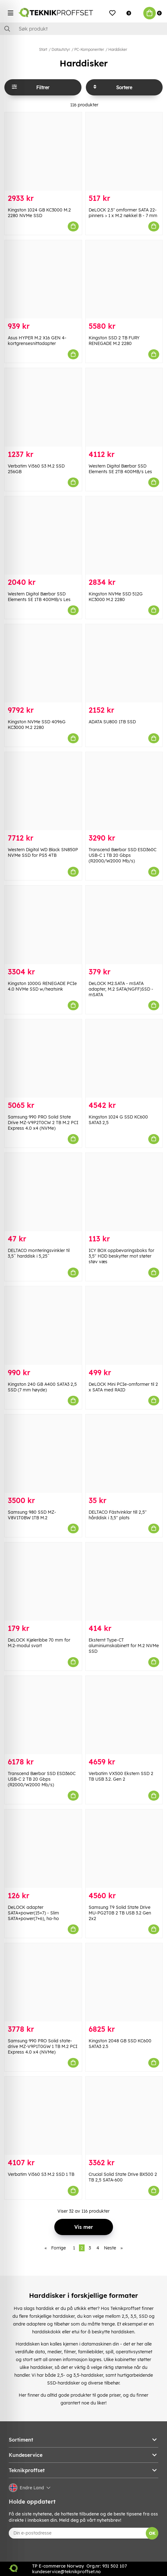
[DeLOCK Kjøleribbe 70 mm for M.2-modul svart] (43, 1581)
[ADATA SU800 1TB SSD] (124, 663)
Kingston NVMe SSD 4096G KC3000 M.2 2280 (37, 724)
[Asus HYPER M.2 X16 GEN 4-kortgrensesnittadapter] (43, 279)
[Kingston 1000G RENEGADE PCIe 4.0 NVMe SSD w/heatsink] (43, 924)
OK (152, 2533)
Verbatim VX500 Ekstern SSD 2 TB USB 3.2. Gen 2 (121, 1776)
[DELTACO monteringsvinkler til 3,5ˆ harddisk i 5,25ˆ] (43, 1192)
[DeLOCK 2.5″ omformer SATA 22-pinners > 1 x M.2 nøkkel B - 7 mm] (124, 151)
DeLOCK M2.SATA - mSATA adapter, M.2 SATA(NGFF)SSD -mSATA (121, 989)
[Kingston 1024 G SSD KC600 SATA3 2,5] (124, 1058)
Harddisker (117, 49)
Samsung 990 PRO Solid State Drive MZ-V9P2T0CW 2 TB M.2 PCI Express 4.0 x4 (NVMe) (43, 1122)
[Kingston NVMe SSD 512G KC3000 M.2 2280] (124, 535)
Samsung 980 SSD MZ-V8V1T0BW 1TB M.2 (32, 1515)
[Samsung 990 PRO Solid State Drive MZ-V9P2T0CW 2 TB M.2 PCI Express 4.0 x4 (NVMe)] (43, 1058)
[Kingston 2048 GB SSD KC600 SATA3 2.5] (124, 1982)
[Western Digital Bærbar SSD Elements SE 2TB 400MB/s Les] (124, 407)
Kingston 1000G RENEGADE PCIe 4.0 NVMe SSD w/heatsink (42, 986)
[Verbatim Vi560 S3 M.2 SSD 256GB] (43, 407)
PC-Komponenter (89, 49)
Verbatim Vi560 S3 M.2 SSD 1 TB (41, 2174)
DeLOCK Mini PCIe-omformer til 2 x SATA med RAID (123, 1387)
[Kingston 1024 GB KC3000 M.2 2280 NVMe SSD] (43, 151)
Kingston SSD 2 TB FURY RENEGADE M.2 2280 (114, 340)
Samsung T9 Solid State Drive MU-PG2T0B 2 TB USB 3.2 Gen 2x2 (120, 1912)
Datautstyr (61, 49)
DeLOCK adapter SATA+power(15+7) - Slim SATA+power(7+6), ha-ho (33, 1912)
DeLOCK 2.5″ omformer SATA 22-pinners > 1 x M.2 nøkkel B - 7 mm (123, 212)
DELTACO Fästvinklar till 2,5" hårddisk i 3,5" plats (118, 1515)
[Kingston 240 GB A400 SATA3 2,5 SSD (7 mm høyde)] (43, 1325)
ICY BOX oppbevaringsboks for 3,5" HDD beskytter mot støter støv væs (121, 1256)
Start (43, 49)
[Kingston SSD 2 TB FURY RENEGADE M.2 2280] (124, 279)
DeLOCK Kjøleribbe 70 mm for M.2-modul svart (39, 1642)
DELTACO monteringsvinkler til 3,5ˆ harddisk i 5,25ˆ (39, 1253)
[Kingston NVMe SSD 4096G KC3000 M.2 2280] (43, 663)
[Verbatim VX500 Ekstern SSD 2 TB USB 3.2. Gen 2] (124, 1715)
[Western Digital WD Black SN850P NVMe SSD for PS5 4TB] (43, 791)
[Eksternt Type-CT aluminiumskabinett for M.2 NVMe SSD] (124, 1581)
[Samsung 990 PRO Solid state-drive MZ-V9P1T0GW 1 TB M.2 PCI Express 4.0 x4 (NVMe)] (43, 1982)
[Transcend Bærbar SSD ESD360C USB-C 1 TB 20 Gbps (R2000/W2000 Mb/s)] (124, 791)
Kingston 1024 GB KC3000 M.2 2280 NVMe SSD (39, 212)
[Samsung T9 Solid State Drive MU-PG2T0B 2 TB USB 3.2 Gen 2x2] (124, 1848)
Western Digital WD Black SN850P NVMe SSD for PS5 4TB (43, 852)
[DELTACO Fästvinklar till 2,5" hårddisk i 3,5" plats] (124, 1453)
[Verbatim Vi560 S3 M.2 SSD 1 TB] (43, 2116)
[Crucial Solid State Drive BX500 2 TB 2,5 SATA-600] (124, 2116)
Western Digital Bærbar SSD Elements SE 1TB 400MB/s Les (39, 596)
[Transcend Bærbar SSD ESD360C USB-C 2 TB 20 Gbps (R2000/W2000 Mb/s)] (43, 1715)
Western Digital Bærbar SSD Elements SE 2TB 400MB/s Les (120, 468)
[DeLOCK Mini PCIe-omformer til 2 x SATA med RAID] (124, 1325)
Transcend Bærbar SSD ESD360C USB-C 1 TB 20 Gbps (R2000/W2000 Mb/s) (122, 855)
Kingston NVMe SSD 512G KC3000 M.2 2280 (116, 596)
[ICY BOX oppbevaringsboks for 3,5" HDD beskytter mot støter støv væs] (124, 1192)
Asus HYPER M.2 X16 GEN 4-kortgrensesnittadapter (37, 340)
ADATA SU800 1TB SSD (112, 722)
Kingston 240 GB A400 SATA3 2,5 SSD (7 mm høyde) (42, 1387)
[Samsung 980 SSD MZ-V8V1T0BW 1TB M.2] (43, 1453)
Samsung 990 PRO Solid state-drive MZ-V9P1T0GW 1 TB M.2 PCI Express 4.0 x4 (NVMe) (42, 2046)
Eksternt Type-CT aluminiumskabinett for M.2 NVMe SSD (124, 1645)
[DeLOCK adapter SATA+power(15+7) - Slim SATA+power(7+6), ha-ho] (43, 1848)
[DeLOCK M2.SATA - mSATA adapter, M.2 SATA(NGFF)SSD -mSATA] (124, 924)
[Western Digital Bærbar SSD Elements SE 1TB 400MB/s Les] (43, 535)
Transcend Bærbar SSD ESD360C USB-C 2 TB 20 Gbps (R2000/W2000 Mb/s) (42, 1779)
